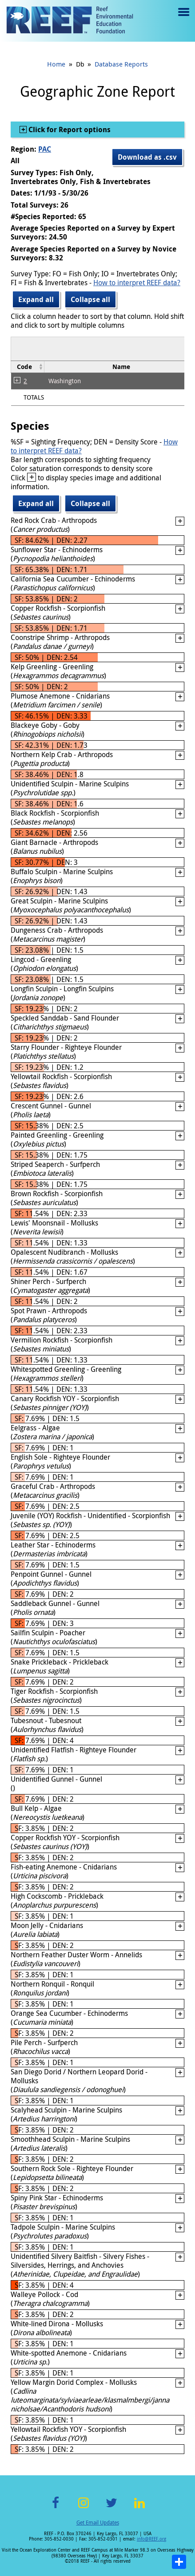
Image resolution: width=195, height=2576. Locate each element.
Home (56, 63)
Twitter (111, 2508)
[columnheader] (27, 367)
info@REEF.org (151, 2539)
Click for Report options (69, 129)
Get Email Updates (97, 2522)
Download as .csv (147, 157)
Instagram (83, 2508)
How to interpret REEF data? (136, 282)
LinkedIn (139, 2508)
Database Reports (121, 63)
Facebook (55, 2508)
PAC (44, 149)
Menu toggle (182, 18)
